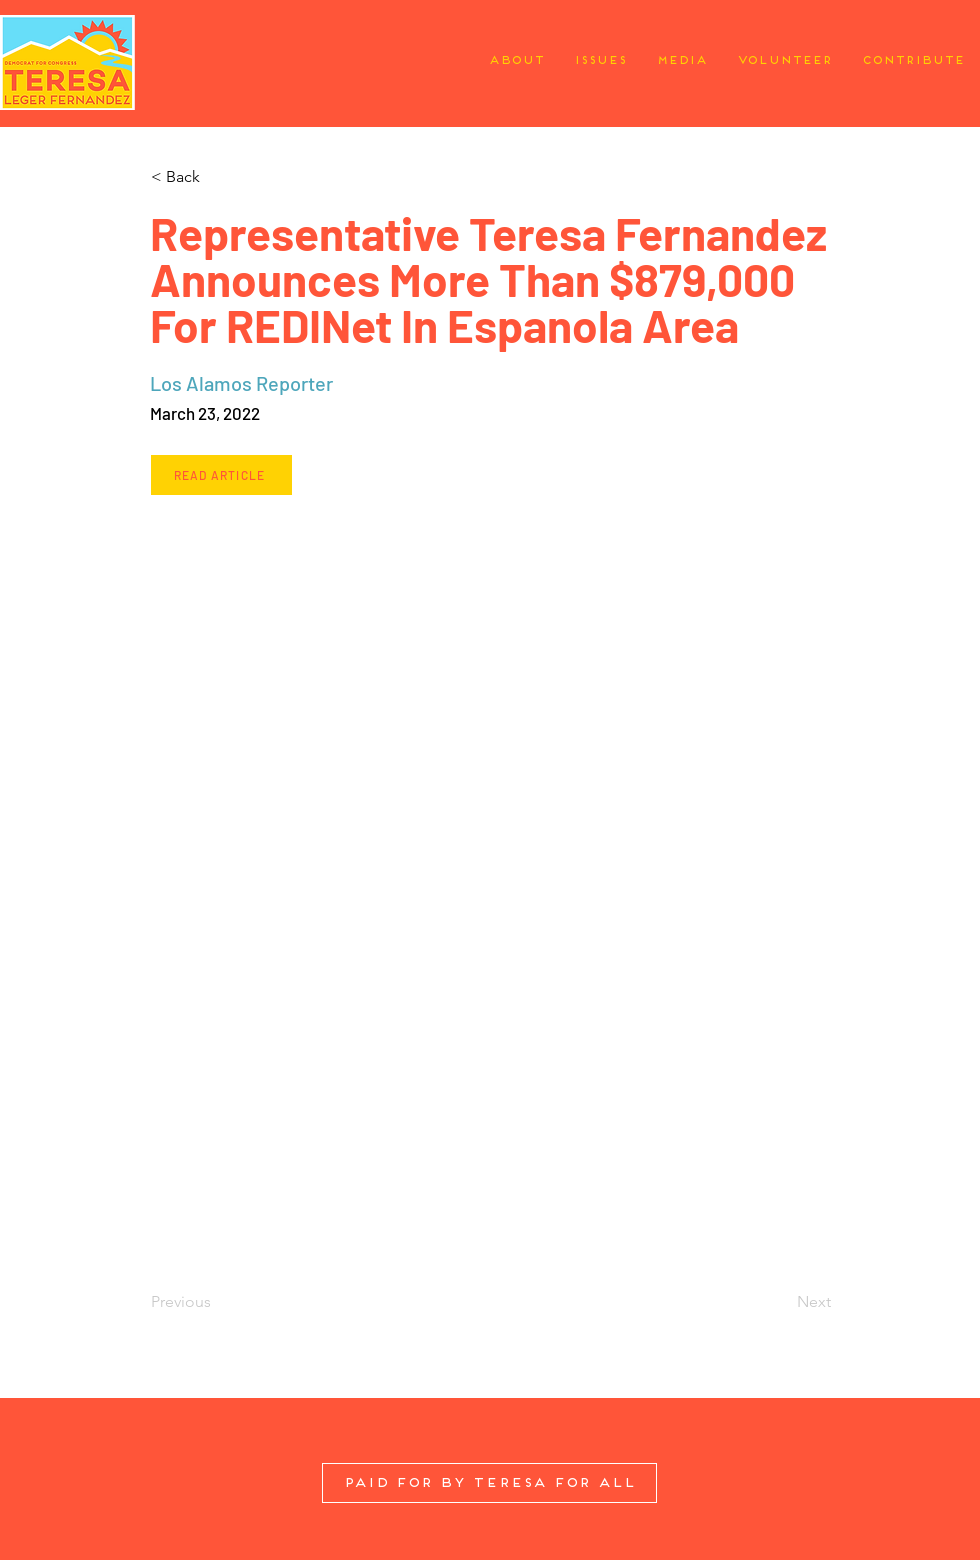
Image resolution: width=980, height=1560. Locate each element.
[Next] (781, 1302)
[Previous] (216, 1302)
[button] (216, 177)
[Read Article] (221, 475)
